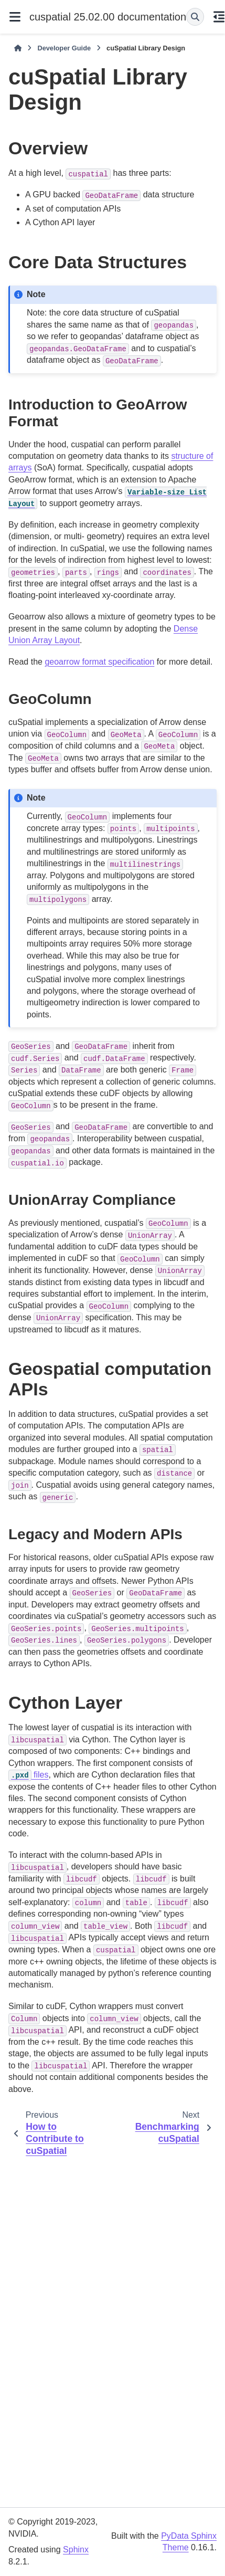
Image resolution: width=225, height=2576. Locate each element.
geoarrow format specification (99, 661)
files (28, 1774)
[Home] (18, 48)
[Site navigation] (14, 17)
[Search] (195, 17)
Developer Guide (64, 48)
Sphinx (76, 2549)
